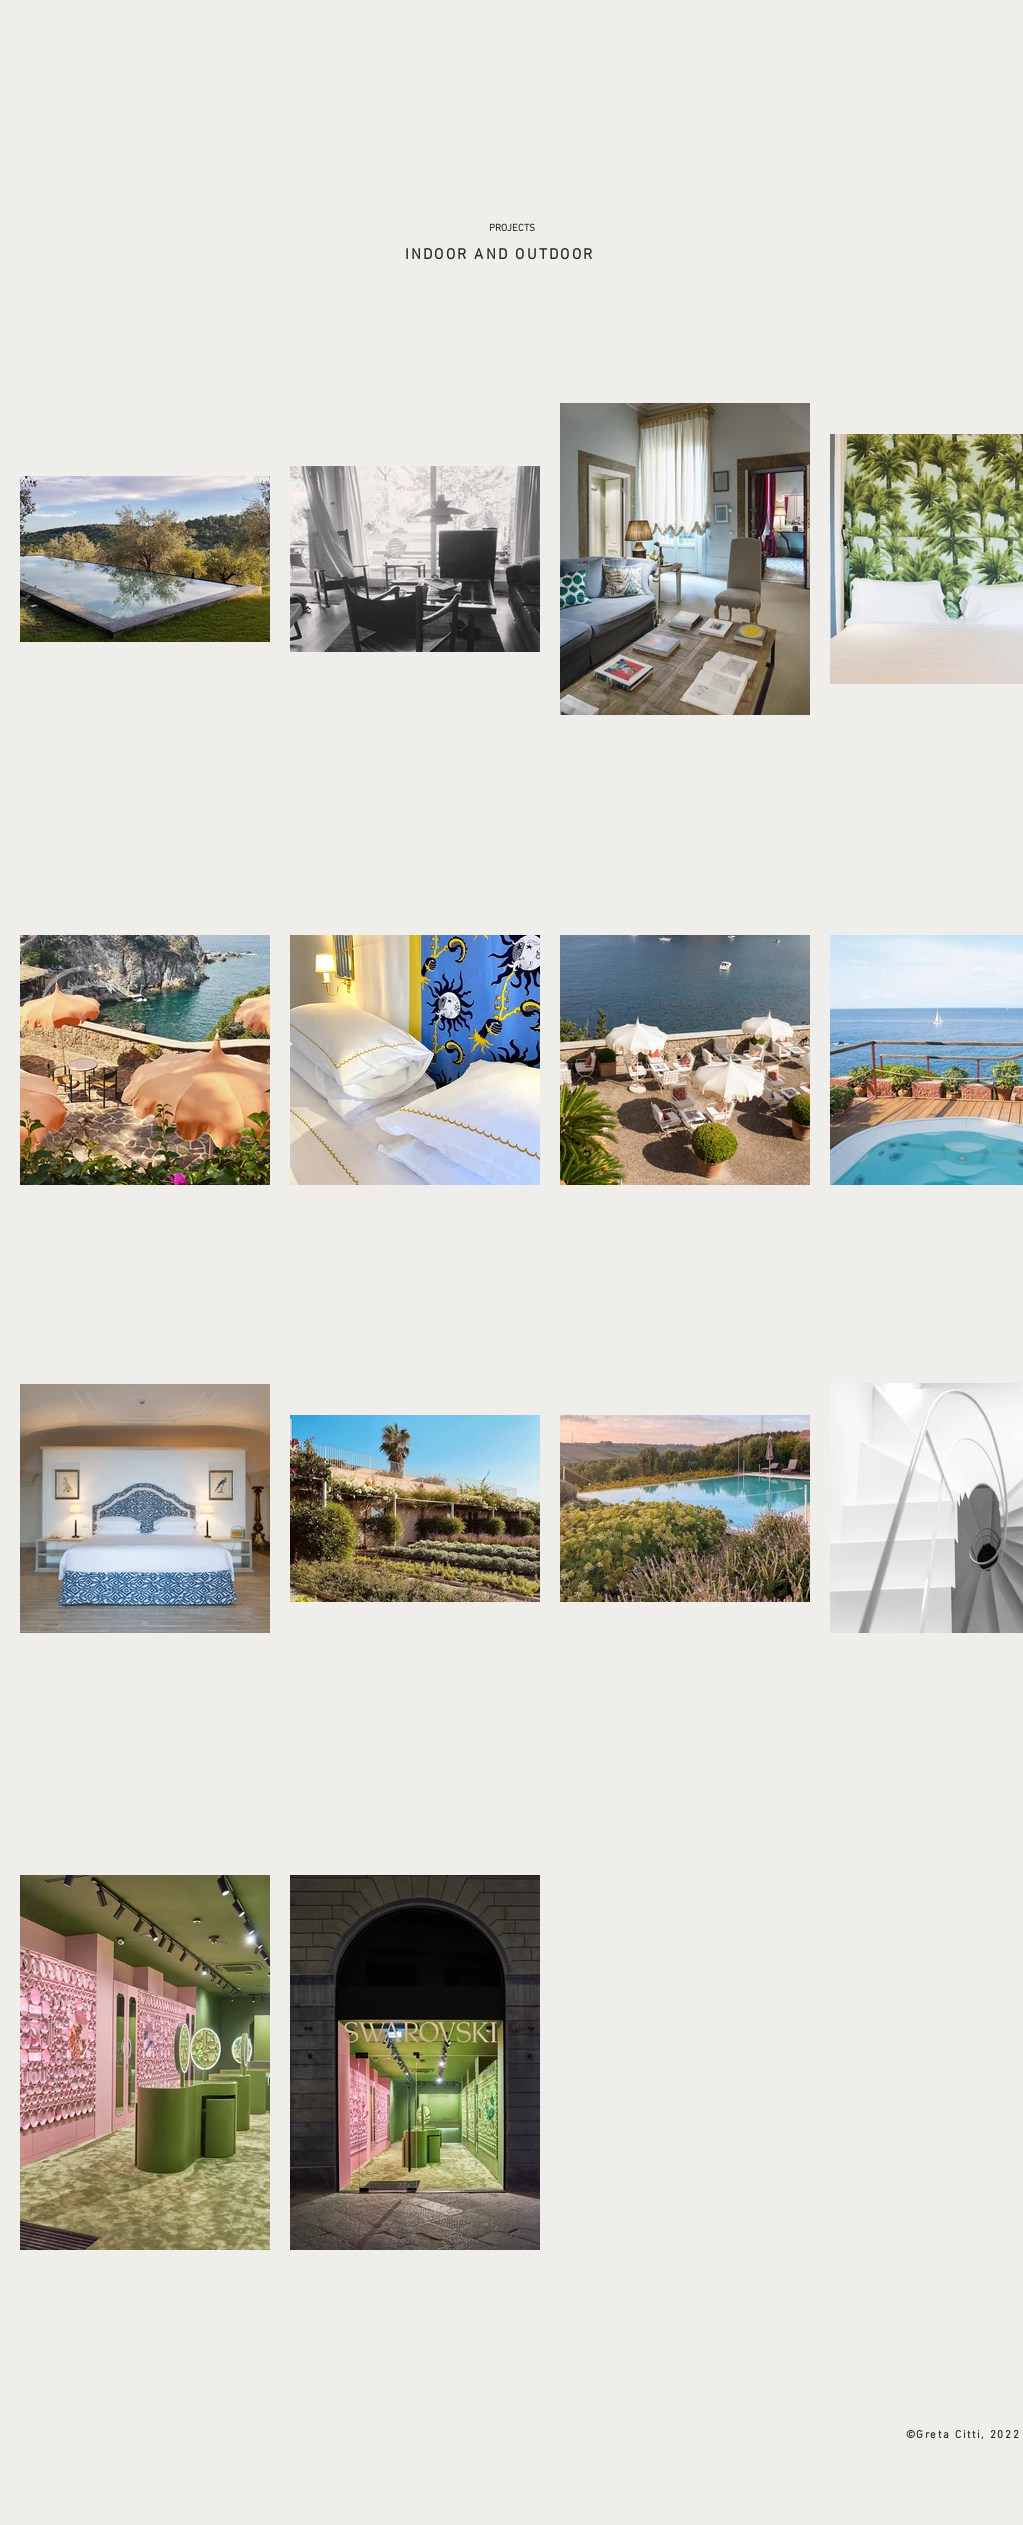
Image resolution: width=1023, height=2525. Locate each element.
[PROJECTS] (512, 229)
